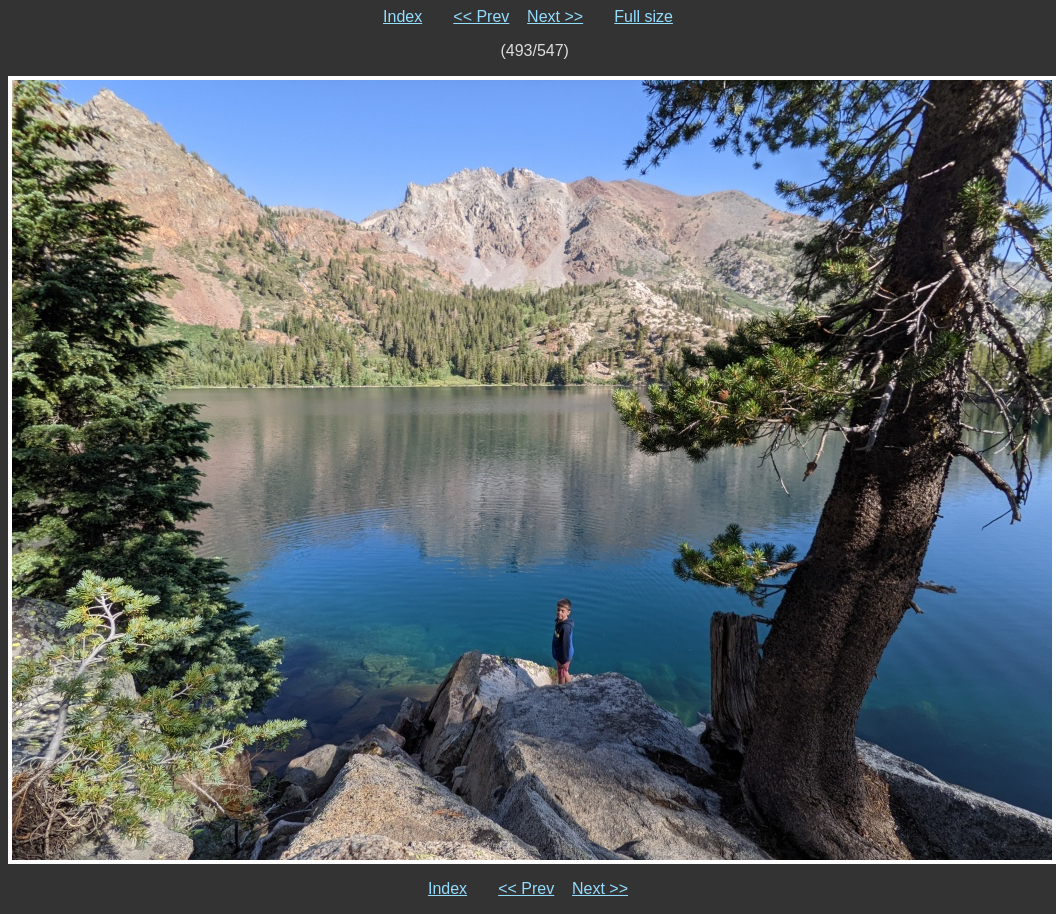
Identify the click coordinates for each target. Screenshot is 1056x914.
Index (402, 16)
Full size (643, 16)
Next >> (555, 16)
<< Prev (481, 16)
